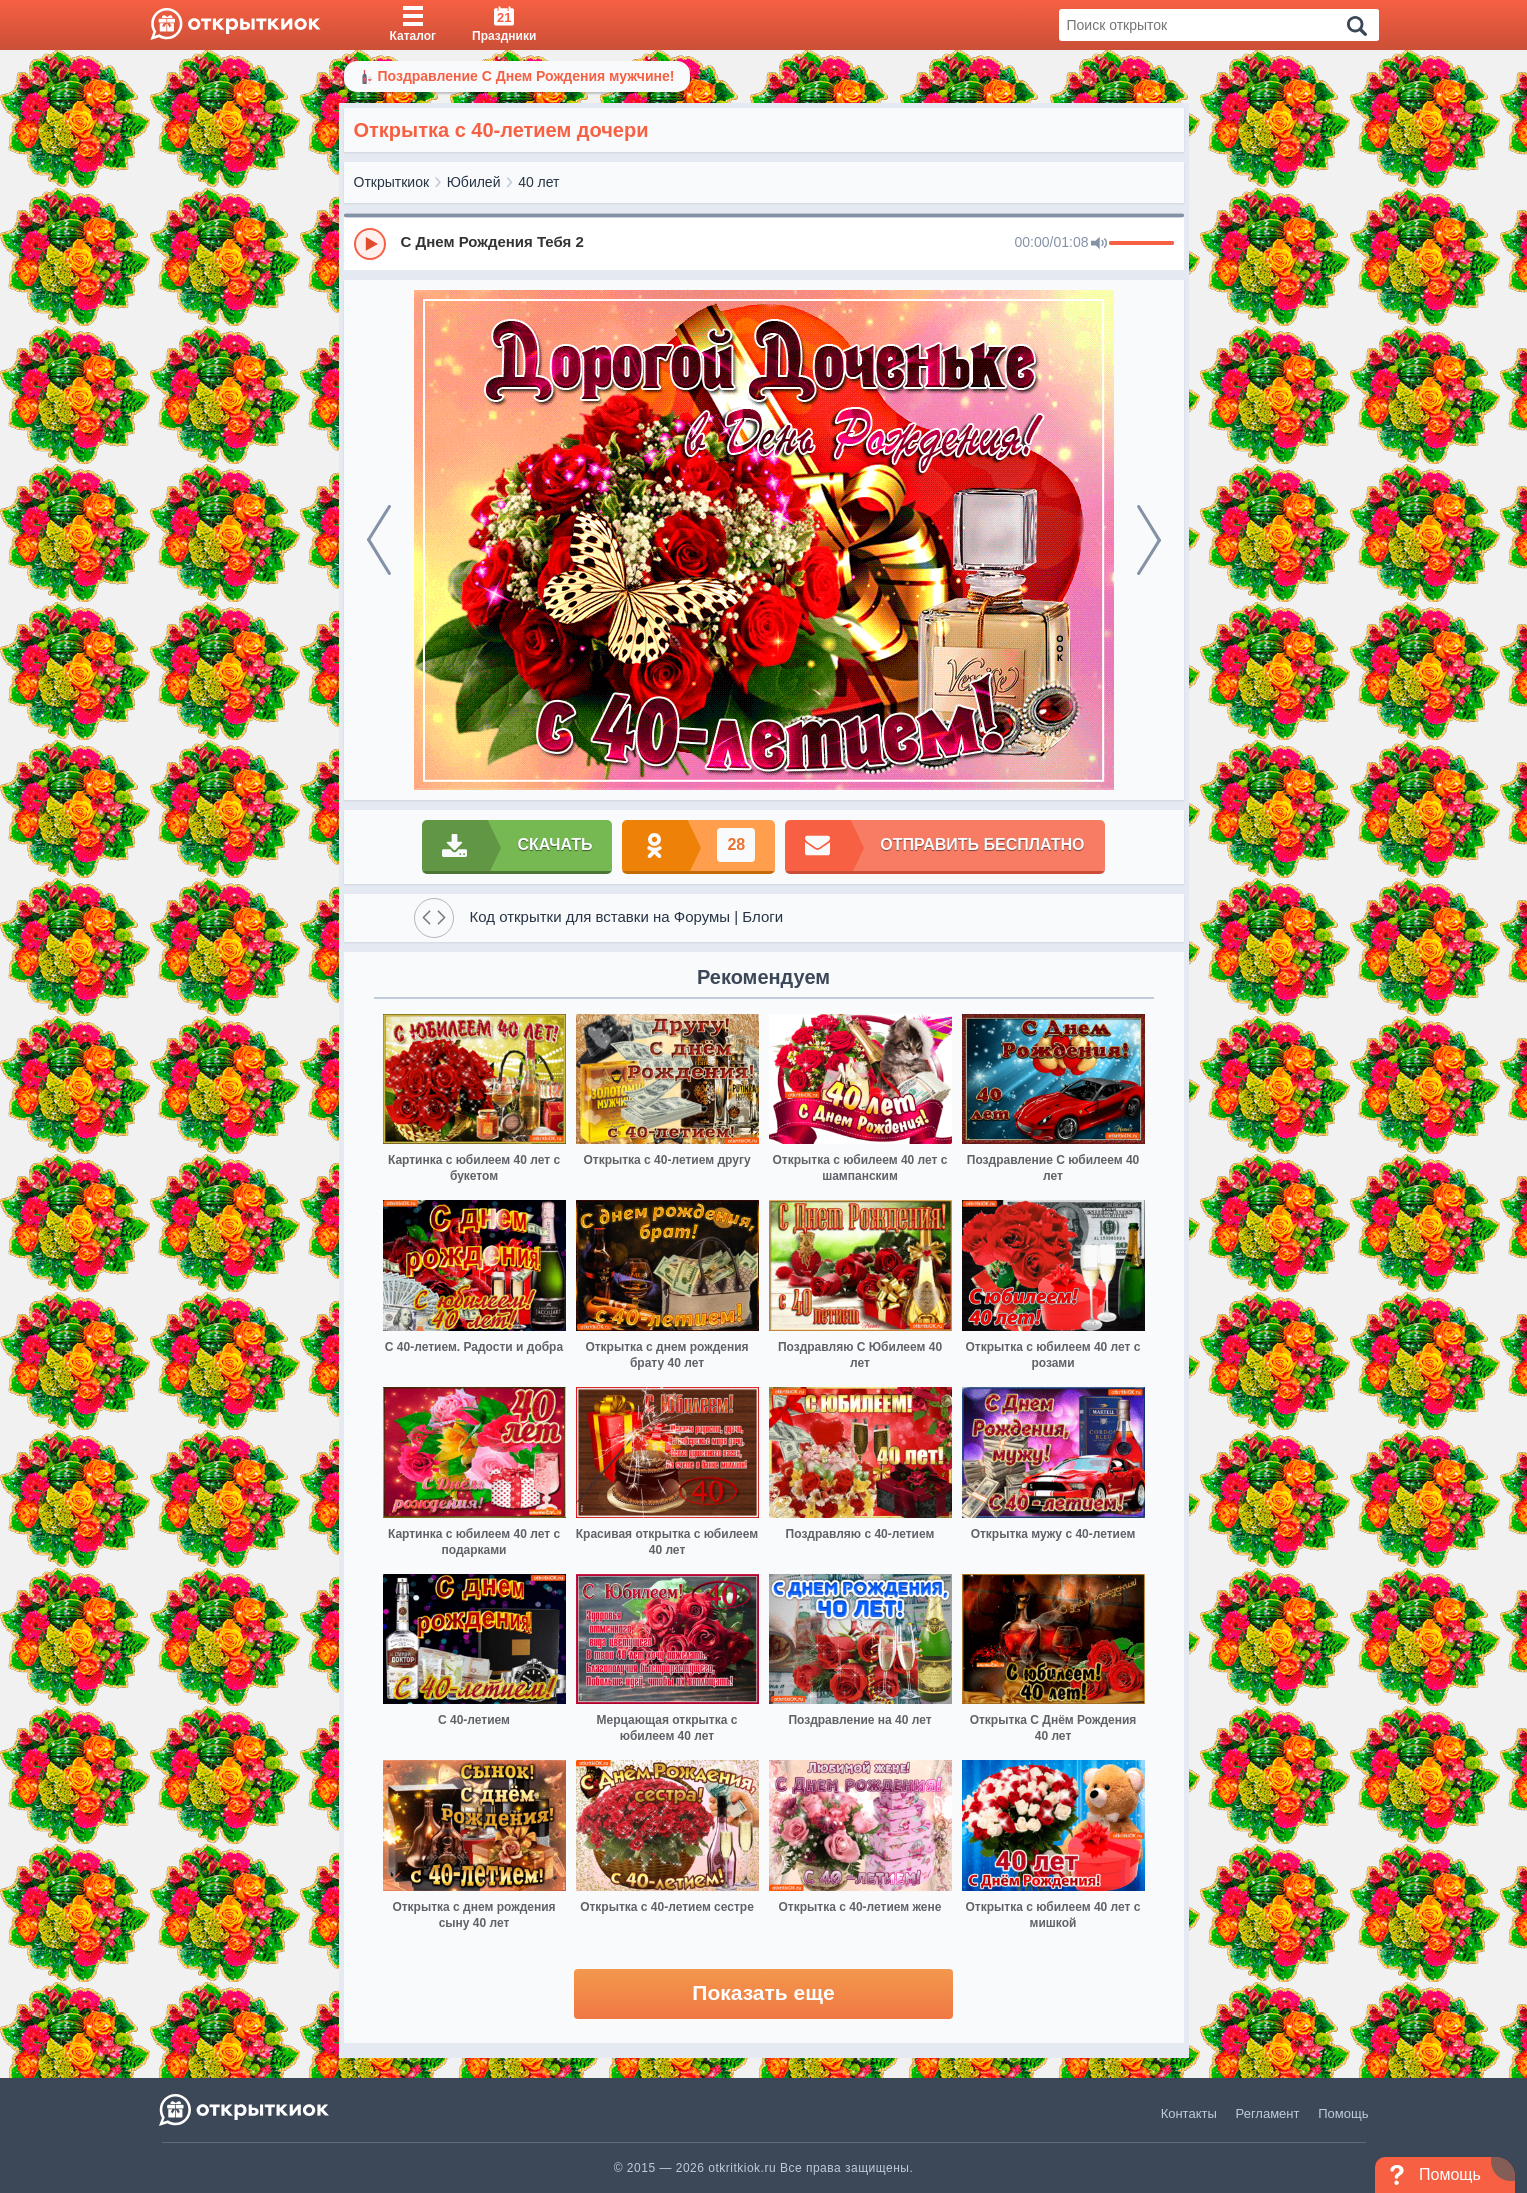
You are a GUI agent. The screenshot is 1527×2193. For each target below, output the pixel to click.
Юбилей (474, 182)
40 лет (538, 182)
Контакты (1189, 2113)
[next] (1149, 540)
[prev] (379, 540)
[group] (764, 243)
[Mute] (1099, 244)
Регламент (1268, 2113)
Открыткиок (392, 182)
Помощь (1343, 2113)
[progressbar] (1141, 244)
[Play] (370, 244)
